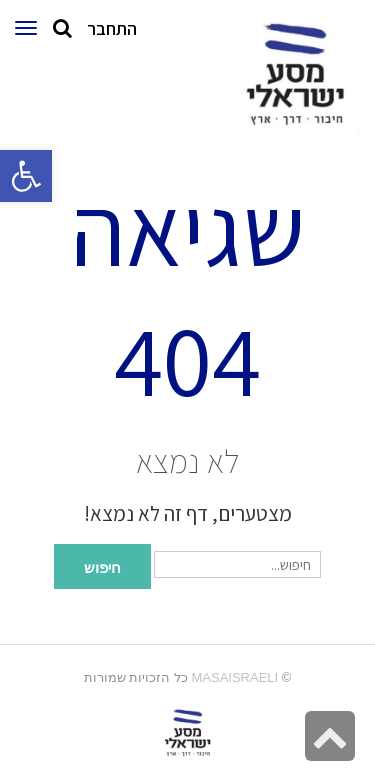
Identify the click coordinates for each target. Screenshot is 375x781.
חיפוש (102, 566)
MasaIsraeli (234, 677)
